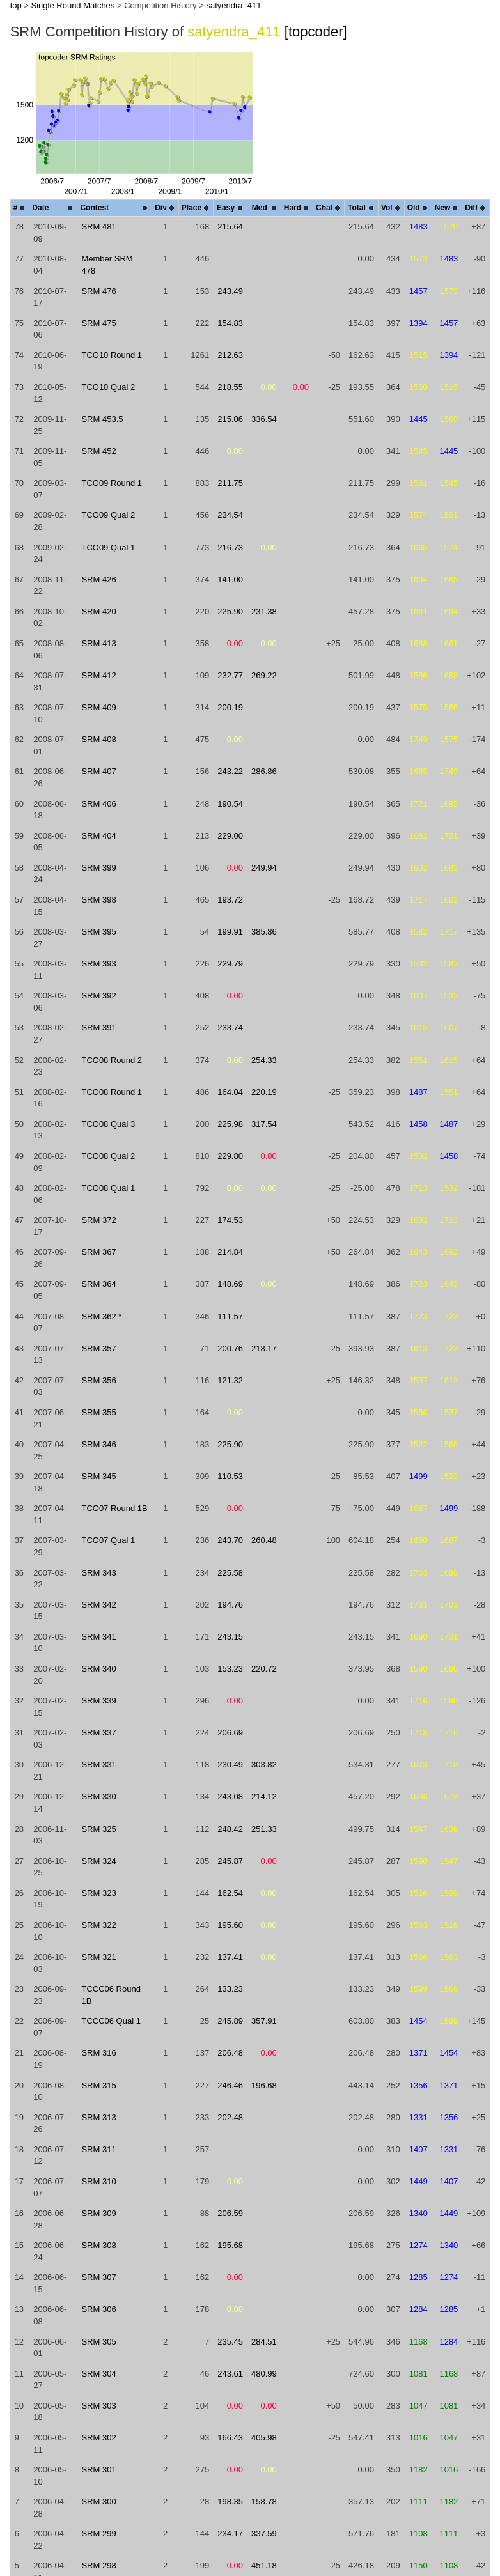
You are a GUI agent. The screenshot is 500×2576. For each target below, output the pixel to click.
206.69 (230, 1732)
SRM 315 (98, 2085)
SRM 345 (98, 1476)
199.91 (230, 931)
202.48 (230, 2117)
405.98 (264, 2437)
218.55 (230, 387)
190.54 (230, 804)
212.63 (230, 355)
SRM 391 (98, 1027)
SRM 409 (98, 707)
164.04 (230, 1092)
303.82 (264, 1764)
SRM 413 (98, 643)
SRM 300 (98, 2501)
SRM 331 (98, 1764)
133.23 (230, 1989)
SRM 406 (98, 804)
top (16, 5)
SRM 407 (98, 771)
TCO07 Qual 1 (108, 1540)
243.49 (230, 291)
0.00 (268, 387)
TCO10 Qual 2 (108, 387)
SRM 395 (98, 931)
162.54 (230, 1893)
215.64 (230, 226)
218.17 (264, 1348)
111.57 (230, 1316)
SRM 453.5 (102, 419)
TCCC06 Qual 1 (110, 2021)
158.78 (264, 2501)
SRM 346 (98, 1444)
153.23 (230, 1668)
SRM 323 (98, 1893)
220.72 (264, 1668)
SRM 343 (98, 1573)
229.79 (230, 963)
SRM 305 (98, 2342)
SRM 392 (98, 995)
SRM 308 (98, 2245)
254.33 (264, 1060)
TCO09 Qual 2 (108, 515)
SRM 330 (98, 1796)
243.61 (230, 2373)
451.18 (264, 2565)
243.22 (230, 771)
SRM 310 (98, 2181)
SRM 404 (98, 836)
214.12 (264, 1796)
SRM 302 (98, 2437)
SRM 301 (98, 2469)
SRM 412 (98, 675)
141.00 (230, 579)
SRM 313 (98, 2117)
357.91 (264, 2021)
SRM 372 (98, 1220)
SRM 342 (98, 1605)
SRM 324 (98, 1861)
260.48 (264, 1540)
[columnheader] (19, 208)
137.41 (230, 1957)
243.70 (230, 1540)
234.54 (230, 515)
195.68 (230, 2245)
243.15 (230, 1636)
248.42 (230, 1829)
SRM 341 (98, 1636)
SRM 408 (98, 739)
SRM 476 (98, 291)
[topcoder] (316, 32)
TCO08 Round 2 (111, 1060)
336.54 (264, 419)
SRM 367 (98, 1252)
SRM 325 (98, 1829)
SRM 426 (98, 579)
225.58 (230, 1573)
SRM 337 (98, 1732)
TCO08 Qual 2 (108, 1156)
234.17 (230, 2533)
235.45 (230, 2342)
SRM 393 (98, 963)
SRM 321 (98, 1957)
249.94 (264, 868)
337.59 (264, 2533)
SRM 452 (98, 451)
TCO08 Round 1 (111, 1092)
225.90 (230, 611)
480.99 (264, 2373)
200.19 (230, 707)
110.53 (230, 1476)
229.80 (230, 1156)
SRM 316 (98, 2053)
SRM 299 (98, 2533)
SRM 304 (98, 2373)
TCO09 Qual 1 (108, 547)
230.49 (230, 1764)
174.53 (230, 1220)
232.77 (230, 675)
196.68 (264, 2085)
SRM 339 (98, 1700)
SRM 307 (98, 2277)
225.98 (230, 1124)
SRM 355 (98, 1412)
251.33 (264, 1829)
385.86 (264, 931)
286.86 (264, 771)
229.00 (230, 836)
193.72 (230, 899)
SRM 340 (98, 1668)
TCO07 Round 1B (114, 1508)
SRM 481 (98, 226)
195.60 (230, 1925)
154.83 (230, 323)
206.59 (230, 2213)
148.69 (230, 1284)
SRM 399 (98, 868)
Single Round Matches (73, 5)
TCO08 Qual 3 (108, 1124)
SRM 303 (98, 2405)
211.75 (230, 483)
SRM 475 (98, 323)
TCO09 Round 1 (111, 483)
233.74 (230, 1027)
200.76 (230, 1348)
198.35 (230, 2501)
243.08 (230, 1796)
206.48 (230, 2053)
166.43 (230, 2437)
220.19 (264, 1092)
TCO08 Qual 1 (108, 1188)
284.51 (264, 2342)
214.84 (230, 1252)
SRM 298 (98, 2565)
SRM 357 (98, 1348)
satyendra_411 (233, 5)
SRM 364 (98, 1284)
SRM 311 (98, 2149)
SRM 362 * (101, 1316)
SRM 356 (98, 1380)
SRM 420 (98, 611)
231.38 (264, 611)
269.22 (264, 675)
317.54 (264, 1124)
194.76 (230, 1605)
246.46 (230, 2085)
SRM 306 (98, 2309)
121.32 (230, 1380)
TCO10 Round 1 (111, 355)
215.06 (230, 419)
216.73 (230, 547)
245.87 (230, 1861)
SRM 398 (98, 899)
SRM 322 (98, 1925)
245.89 (230, 2021)
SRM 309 (98, 2213)
